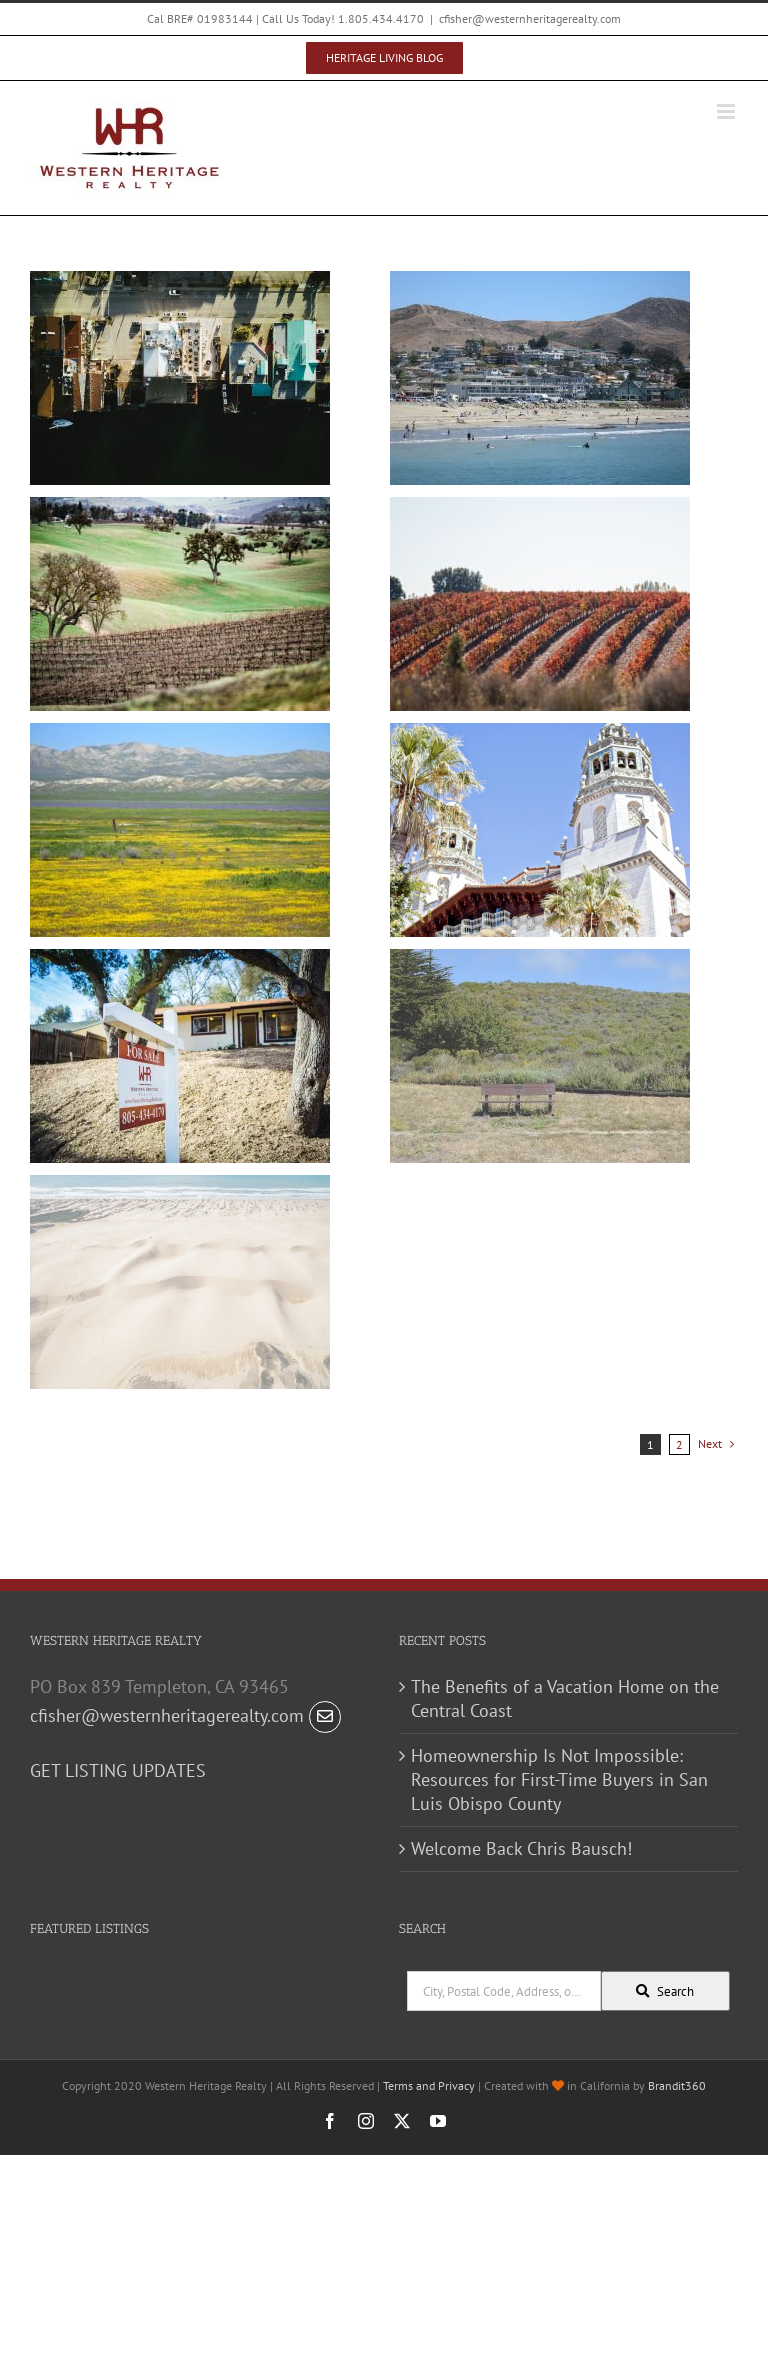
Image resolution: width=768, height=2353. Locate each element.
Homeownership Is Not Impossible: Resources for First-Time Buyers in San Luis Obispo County (559, 1779)
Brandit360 (677, 2085)
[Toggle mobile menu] (727, 111)
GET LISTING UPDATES (118, 1770)
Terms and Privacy (429, 2085)
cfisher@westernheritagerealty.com (530, 18)
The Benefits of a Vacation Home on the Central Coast (565, 1698)
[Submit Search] (665, 1991)
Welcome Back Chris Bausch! (521, 1848)
